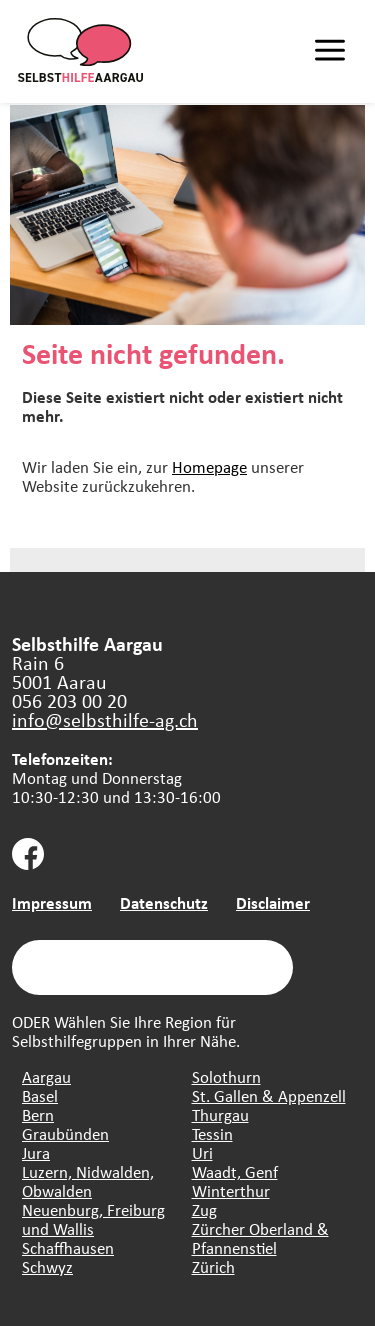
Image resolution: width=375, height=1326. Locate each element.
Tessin (212, 1133)
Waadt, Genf (235, 1171)
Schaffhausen (68, 1247)
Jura (36, 1152)
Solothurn (226, 1076)
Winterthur (231, 1190)
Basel (40, 1095)
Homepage (209, 466)
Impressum (52, 902)
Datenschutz (164, 902)
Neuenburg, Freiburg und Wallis (93, 1219)
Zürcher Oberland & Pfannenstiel (260, 1238)
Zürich (213, 1266)
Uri (202, 1152)
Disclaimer (273, 902)
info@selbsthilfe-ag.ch (105, 719)
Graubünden (65, 1133)
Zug (204, 1209)
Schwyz (47, 1266)
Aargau (46, 1076)
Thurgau (220, 1114)
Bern (38, 1114)
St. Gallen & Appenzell (269, 1095)
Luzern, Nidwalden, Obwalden (88, 1181)
